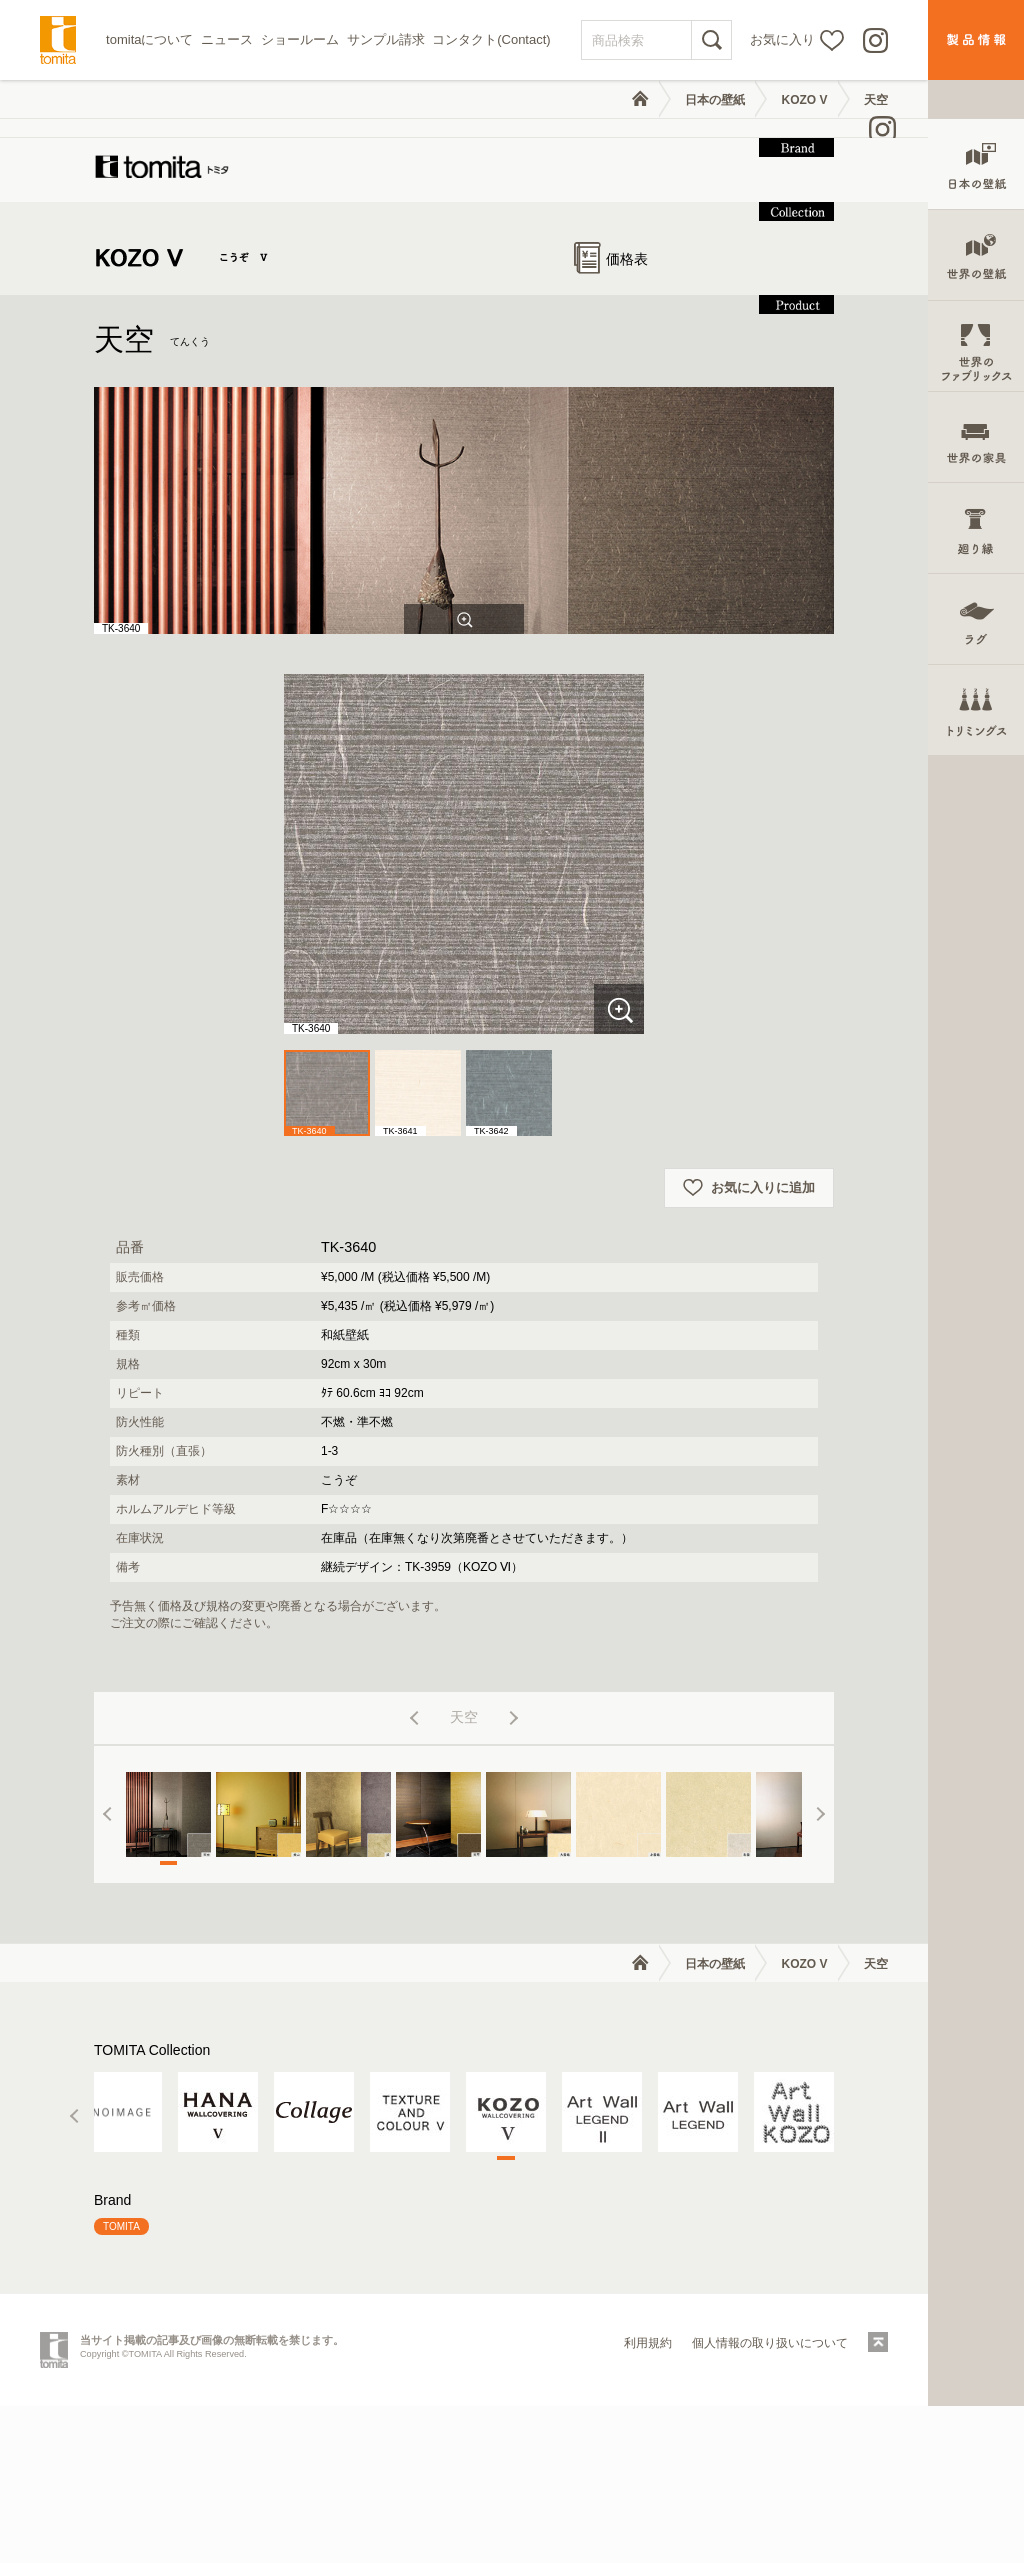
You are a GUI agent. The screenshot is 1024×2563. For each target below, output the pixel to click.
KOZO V (805, 100)
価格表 (611, 416)
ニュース (227, 39)
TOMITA (121, 2383)
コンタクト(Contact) (491, 39)
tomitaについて (149, 39)
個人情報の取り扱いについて (770, 2500)
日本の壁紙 (715, 100)
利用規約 (648, 2500)
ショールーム (300, 39)
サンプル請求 (386, 39)
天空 (876, 100)
